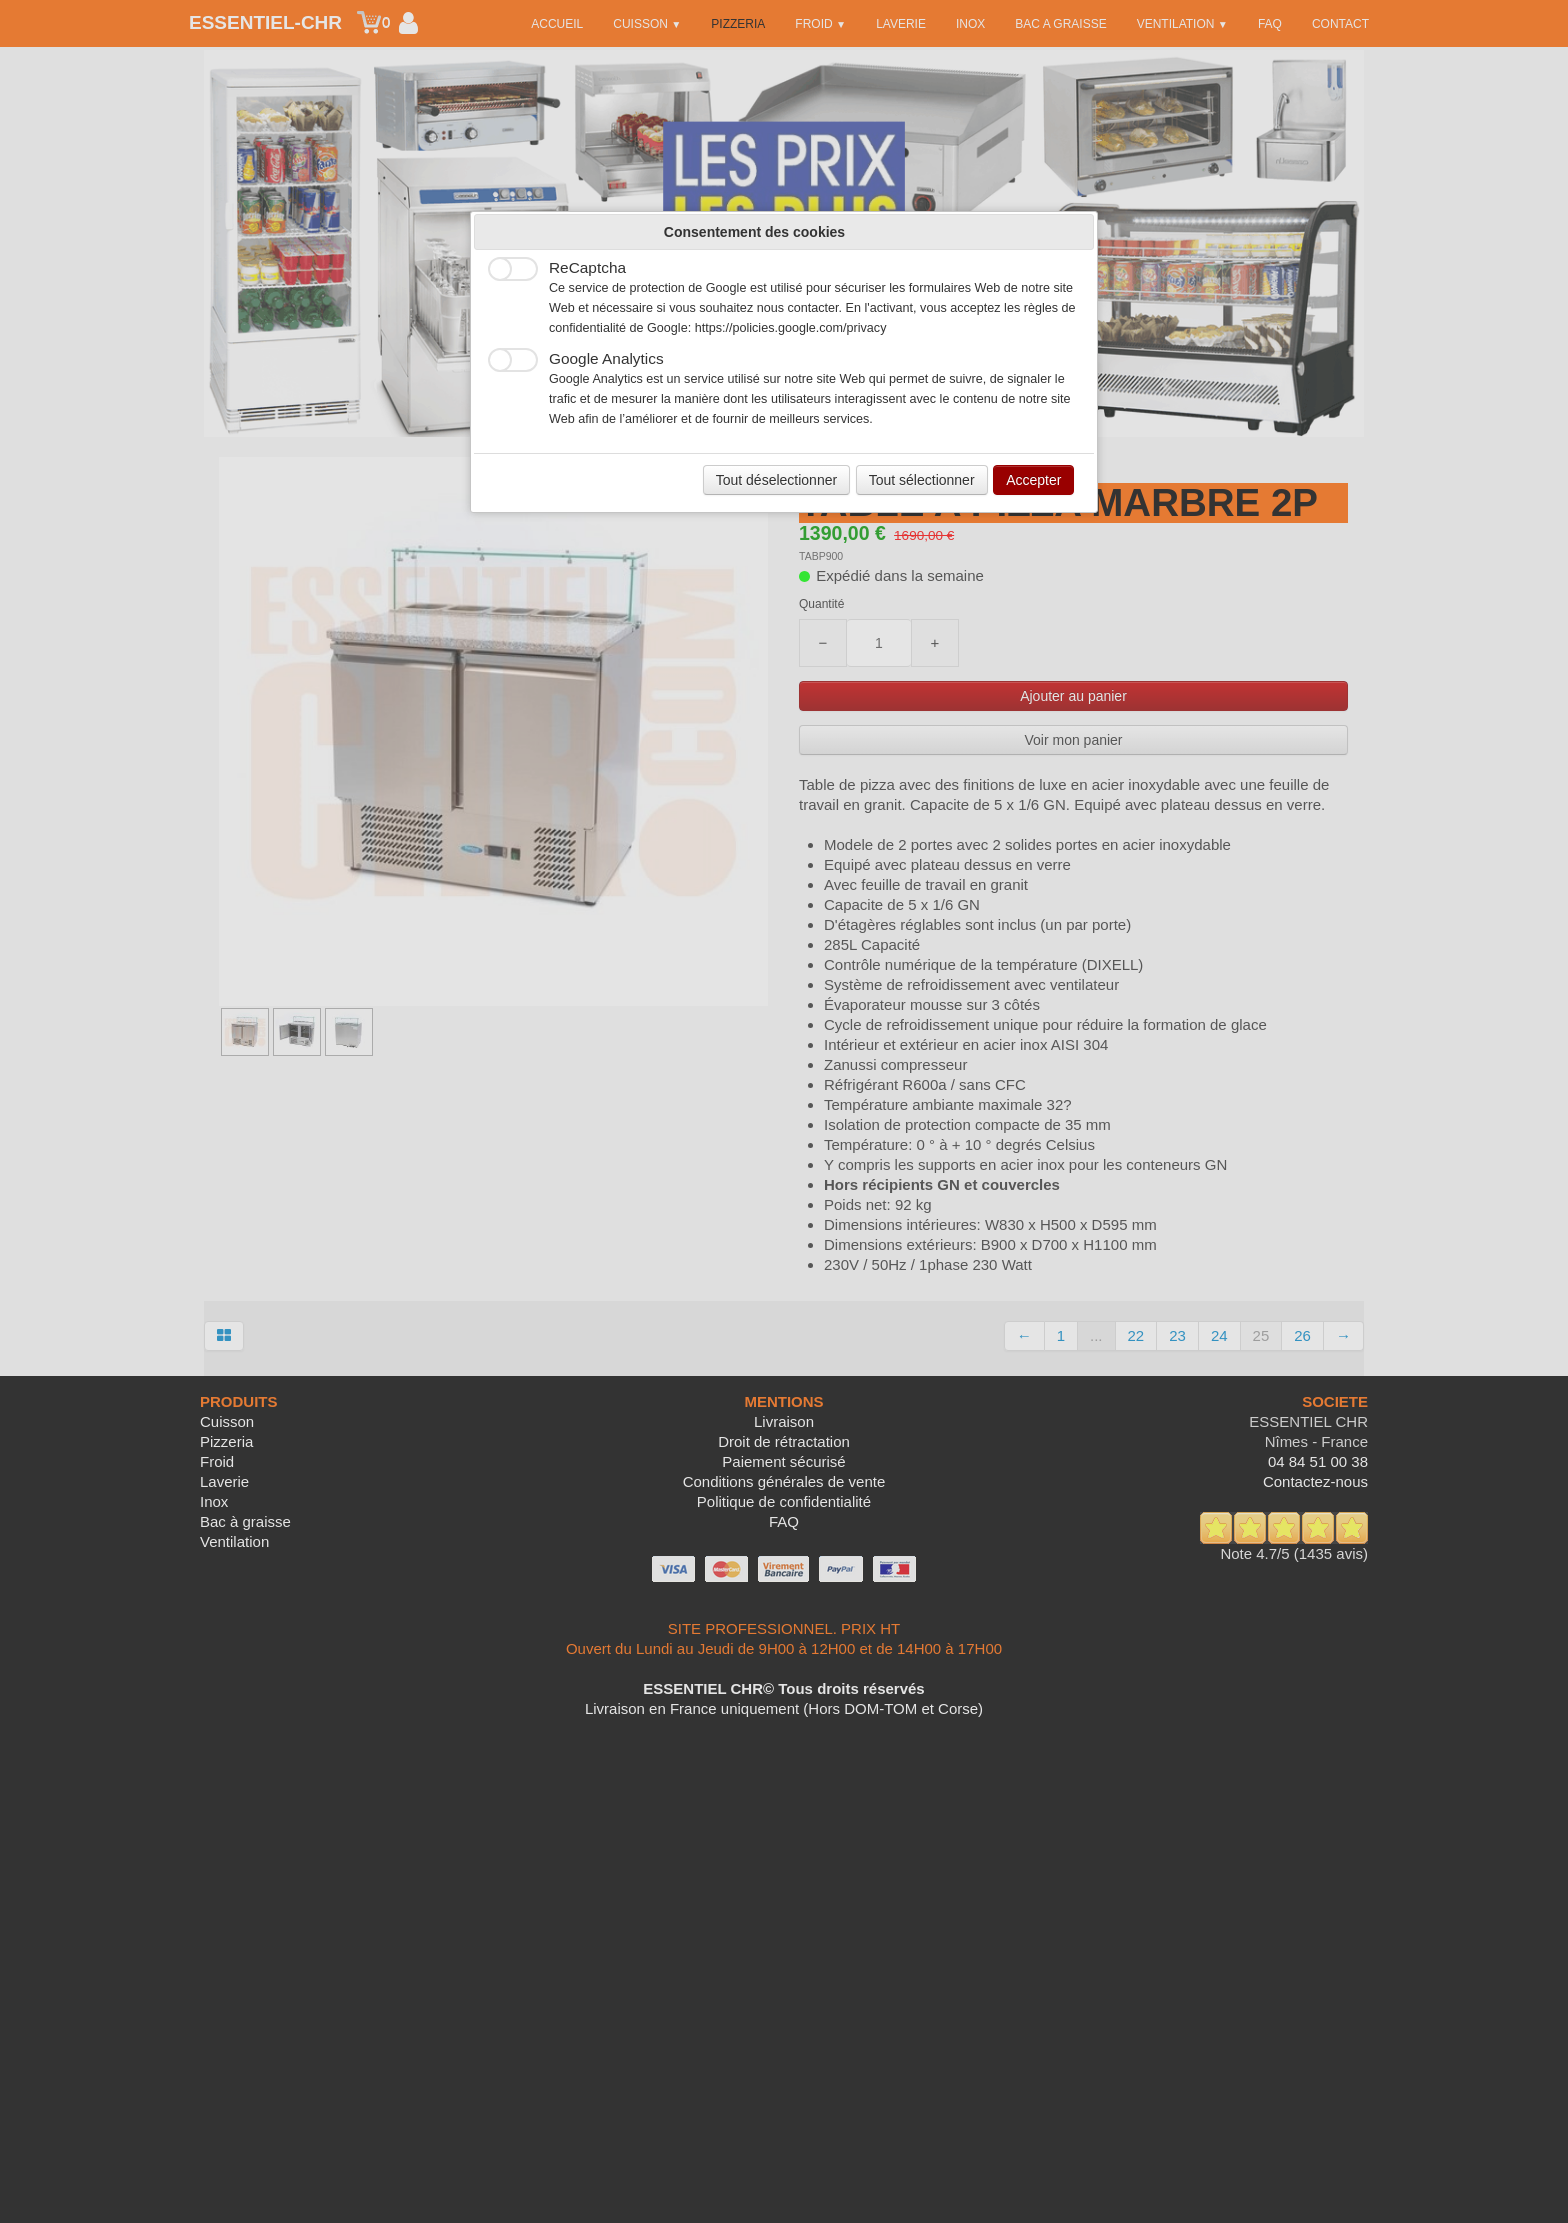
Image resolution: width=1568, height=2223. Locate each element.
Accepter (1033, 480)
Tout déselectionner (776, 480)
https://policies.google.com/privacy (791, 328)
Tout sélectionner (922, 480)
